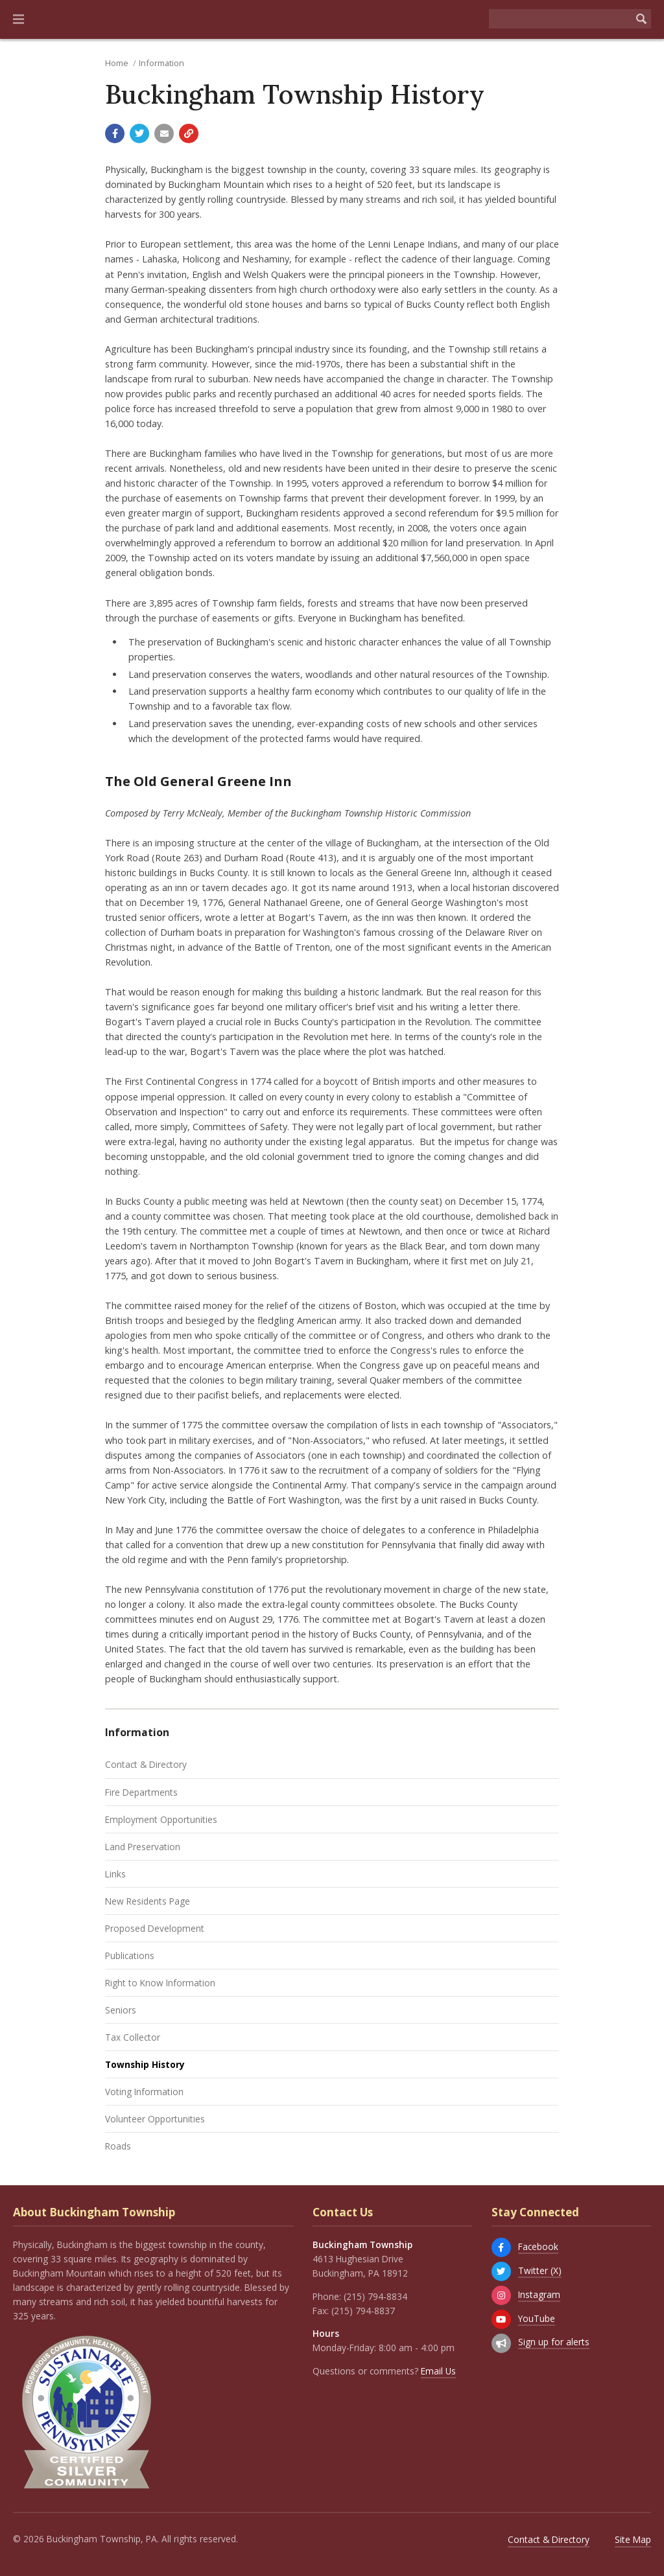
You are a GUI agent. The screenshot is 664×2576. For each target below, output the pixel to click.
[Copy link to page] (188, 133)
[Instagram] (501, 2295)
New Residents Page (147, 1901)
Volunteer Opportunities (155, 2119)
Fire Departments (141, 1792)
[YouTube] (501, 2319)
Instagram (539, 2294)
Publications (129, 1955)
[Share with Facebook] (114, 133)
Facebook (538, 2246)
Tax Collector (132, 2037)
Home (116, 63)
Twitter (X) (540, 2270)
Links (115, 1874)
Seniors (120, 2010)
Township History (145, 2064)
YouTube (536, 2318)
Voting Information (144, 2091)
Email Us (438, 2371)
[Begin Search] (641, 19)
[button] (18, 19)
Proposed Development (154, 1928)
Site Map (633, 2539)
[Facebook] (501, 2247)
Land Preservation (142, 1846)
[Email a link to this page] (164, 133)
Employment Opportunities (161, 1819)
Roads (118, 2146)
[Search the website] (560, 19)
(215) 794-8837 (363, 2310)
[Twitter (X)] (501, 2271)
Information (161, 63)
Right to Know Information (160, 1983)
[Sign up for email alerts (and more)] (501, 2343)
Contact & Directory (146, 1764)
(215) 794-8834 (375, 2296)
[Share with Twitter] (139, 133)
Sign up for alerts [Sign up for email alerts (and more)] (553, 2342)
